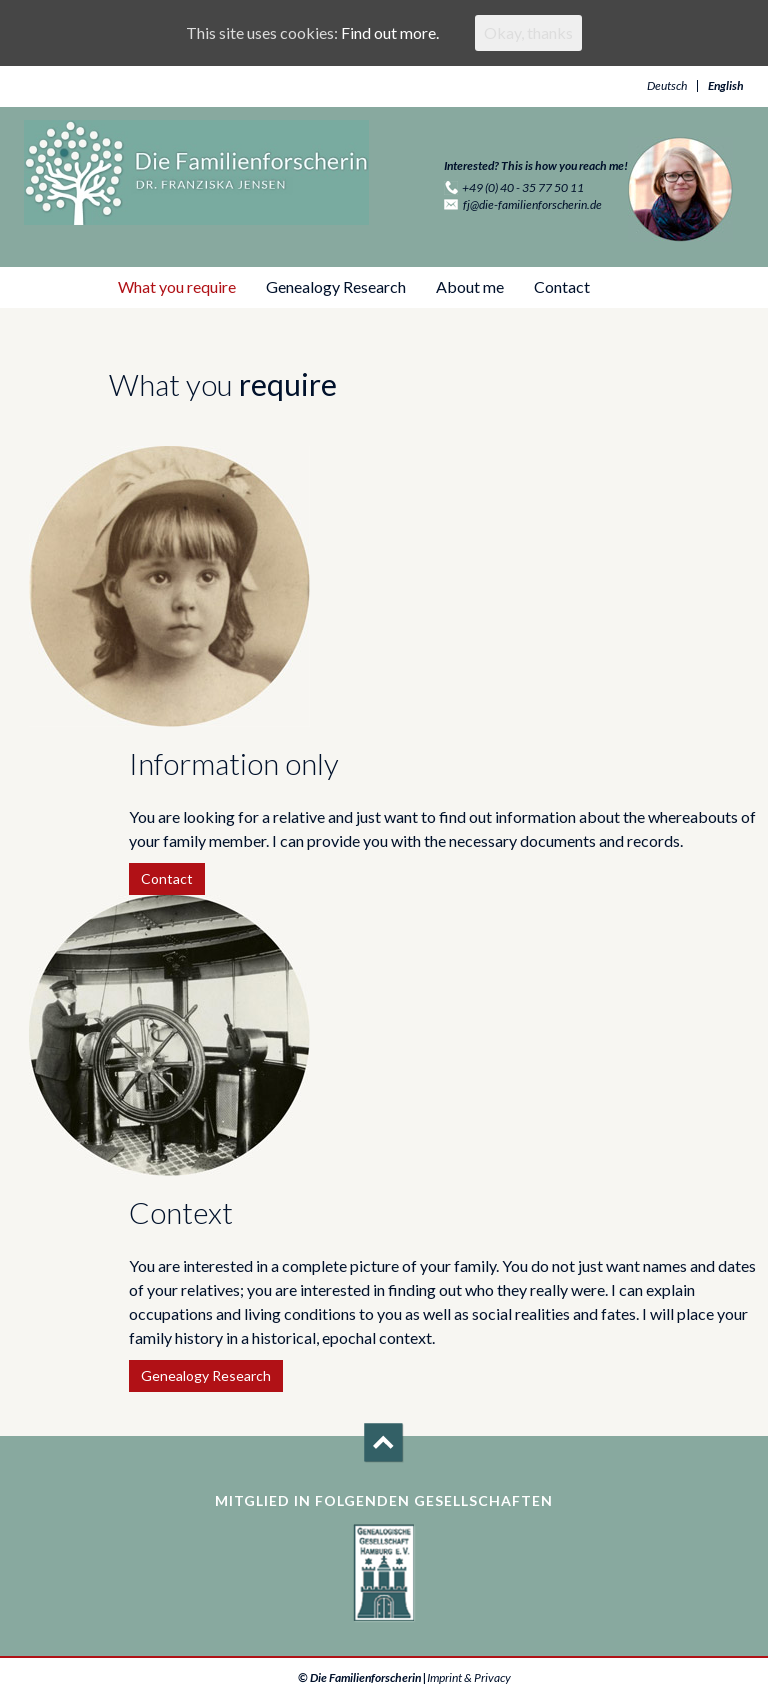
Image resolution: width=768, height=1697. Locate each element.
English (726, 86)
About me (470, 286)
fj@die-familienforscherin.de (532, 204)
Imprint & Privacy (469, 1677)
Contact (562, 286)
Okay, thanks (528, 32)
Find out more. (390, 32)
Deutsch (667, 86)
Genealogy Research (336, 286)
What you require (177, 286)
